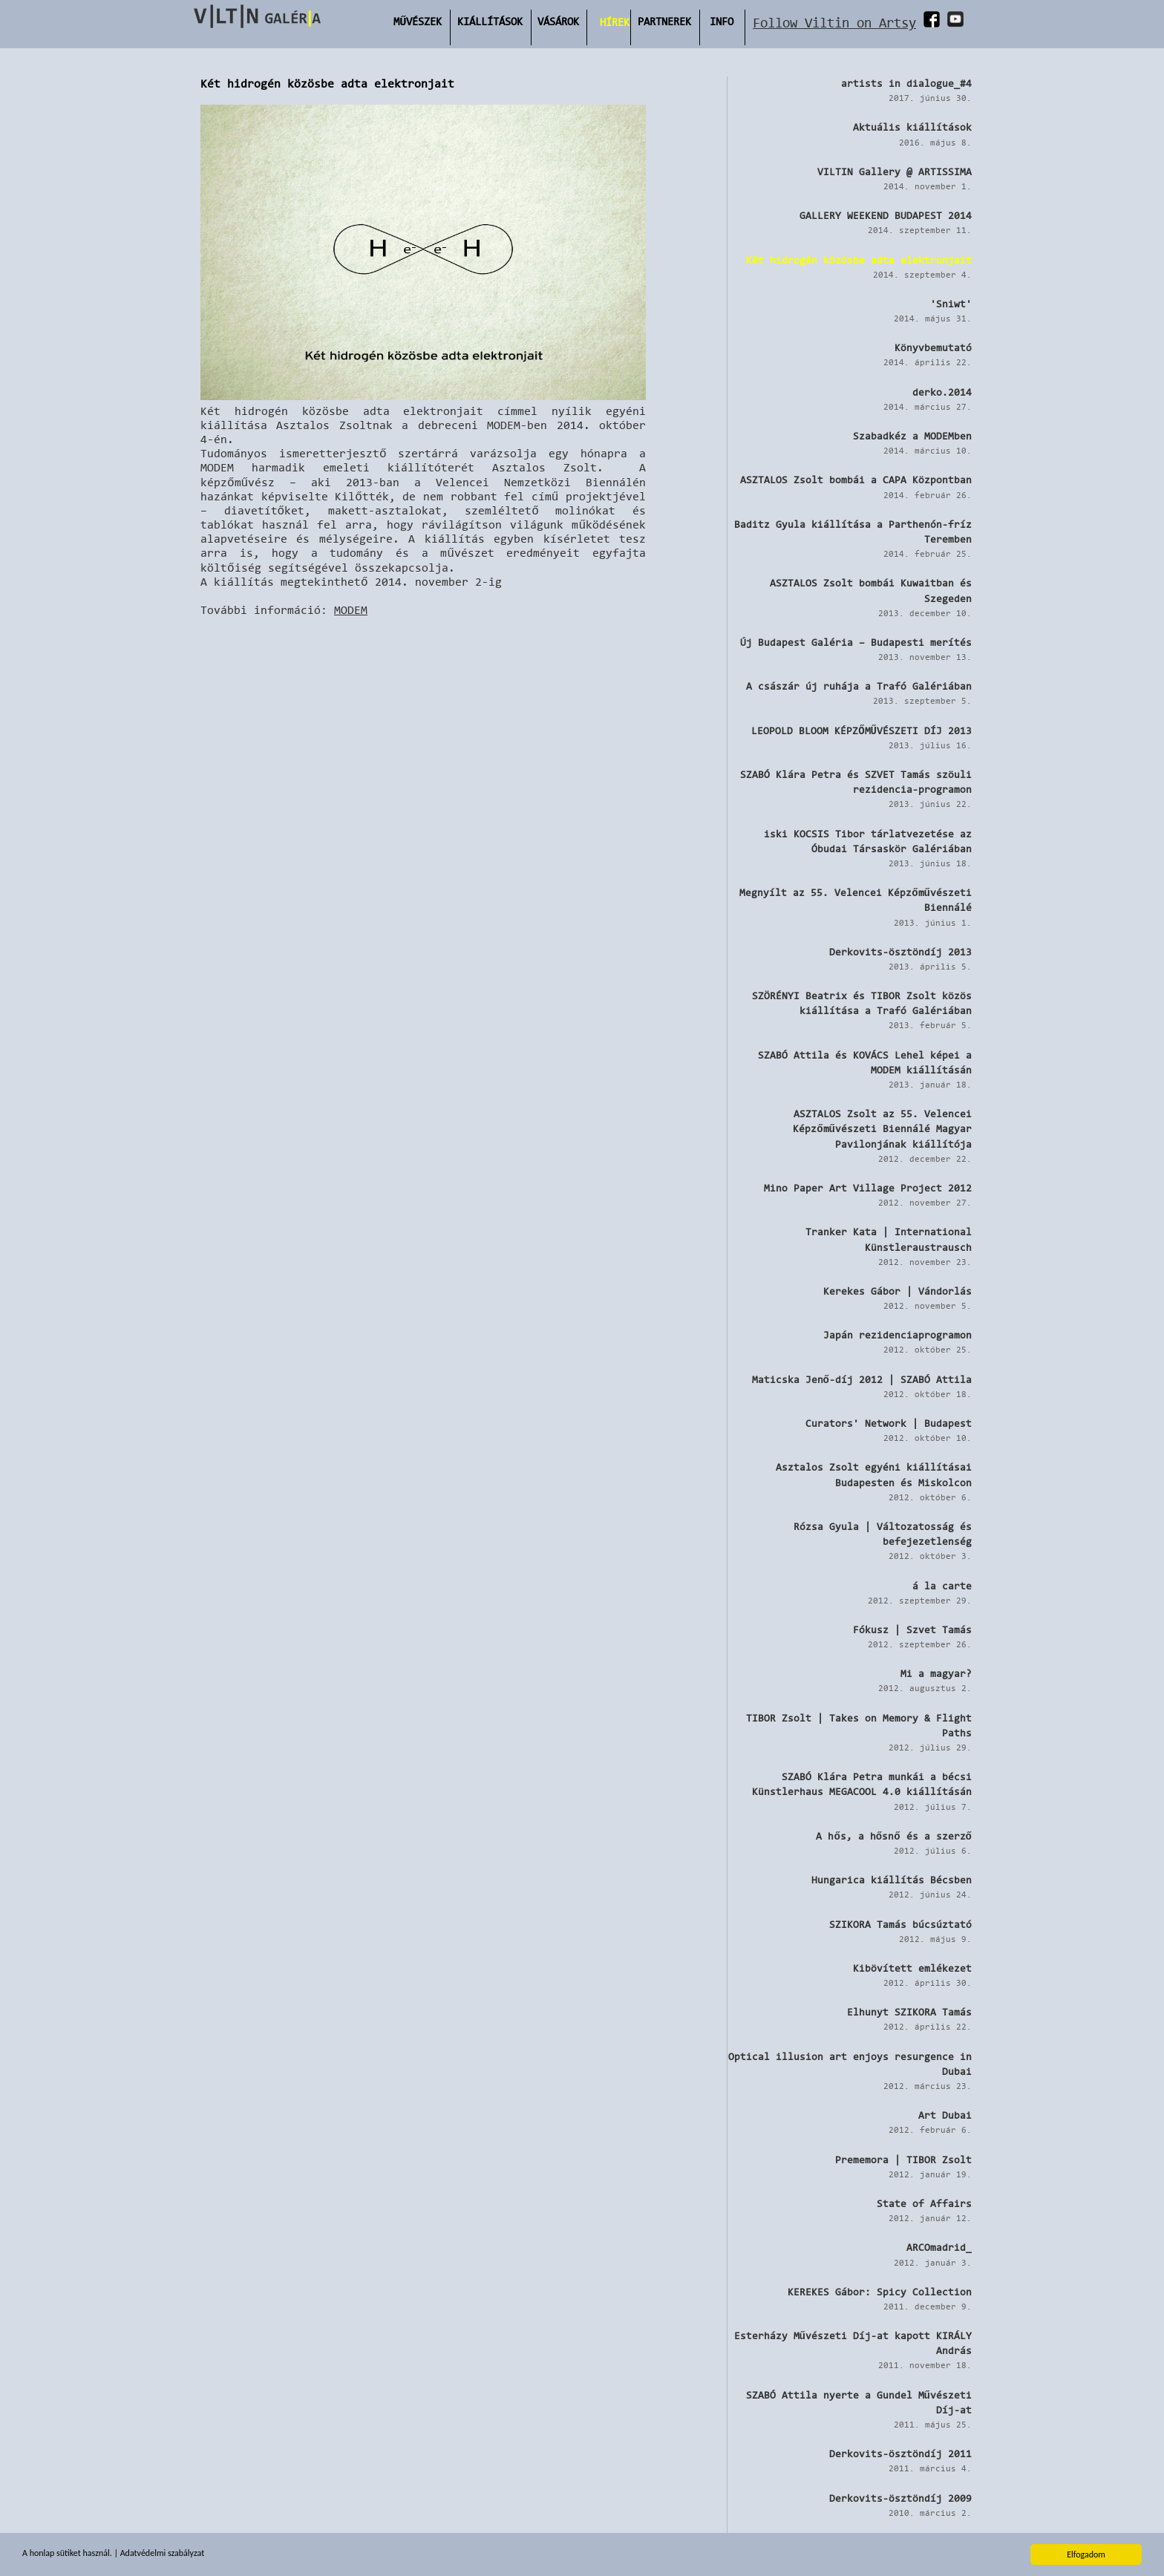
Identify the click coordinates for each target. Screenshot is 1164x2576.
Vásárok (558, 21)
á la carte (942, 1586)
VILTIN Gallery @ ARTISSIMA (894, 171)
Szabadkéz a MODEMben (912, 436)
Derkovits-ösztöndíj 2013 (900, 952)
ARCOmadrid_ (939, 2247)
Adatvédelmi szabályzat (162, 2554)
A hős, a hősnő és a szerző (894, 1836)
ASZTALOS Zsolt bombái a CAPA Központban (856, 480)
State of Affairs (924, 2203)
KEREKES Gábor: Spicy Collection (880, 2292)
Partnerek (664, 21)
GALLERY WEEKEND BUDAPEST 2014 (886, 215)
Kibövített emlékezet (912, 1968)
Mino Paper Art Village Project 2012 (868, 1188)
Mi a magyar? (936, 1673)
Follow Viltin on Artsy (834, 22)
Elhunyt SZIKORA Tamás (909, 2012)
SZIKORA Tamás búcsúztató (900, 1924)
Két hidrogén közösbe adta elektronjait (859, 260)
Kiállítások (490, 21)
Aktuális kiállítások (912, 127)
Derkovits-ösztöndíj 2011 (900, 2453)
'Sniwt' (951, 304)
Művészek (417, 21)
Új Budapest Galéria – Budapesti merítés (856, 642)
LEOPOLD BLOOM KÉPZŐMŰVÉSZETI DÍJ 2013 (861, 730)
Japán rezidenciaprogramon (897, 1335)
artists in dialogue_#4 (906, 83)
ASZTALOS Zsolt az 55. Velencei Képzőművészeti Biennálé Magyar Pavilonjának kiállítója (882, 1128)
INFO (721, 21)
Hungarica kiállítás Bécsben (891, 1880)
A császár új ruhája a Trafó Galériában (859, 686)
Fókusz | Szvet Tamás (912, 1629)
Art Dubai (945, 2115)
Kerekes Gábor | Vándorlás (897, 1291)
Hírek (615, 22)
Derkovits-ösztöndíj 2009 (900, 2498)
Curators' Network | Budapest (888, 1423)
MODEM (350, 610)
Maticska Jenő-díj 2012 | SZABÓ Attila (862, 1379)
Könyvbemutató (933, 347)
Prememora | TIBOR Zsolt (903, 2159)
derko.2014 (942, 392)
